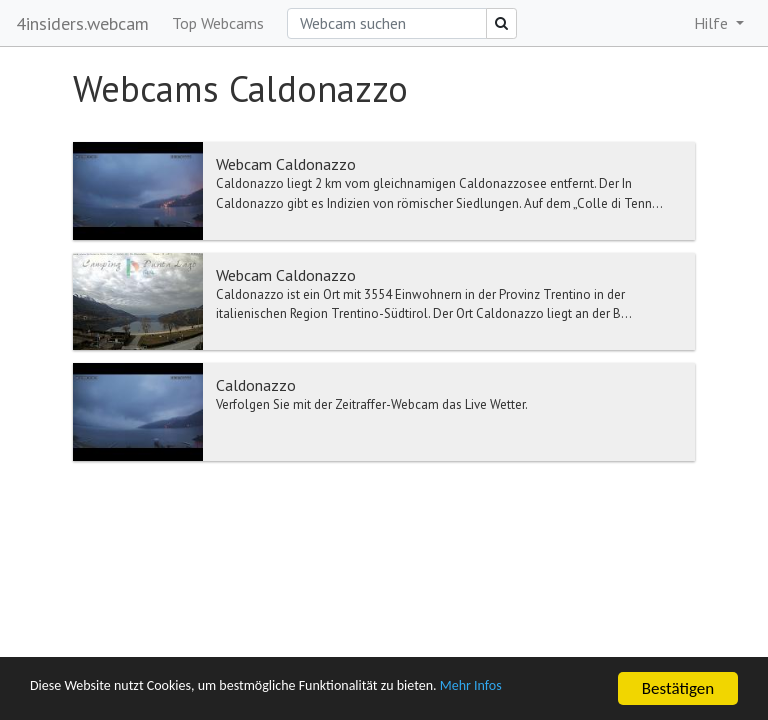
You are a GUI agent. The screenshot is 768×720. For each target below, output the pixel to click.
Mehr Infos (565, 689)
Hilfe (713, 23)
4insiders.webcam (82, 23)
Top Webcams (218, 23)
